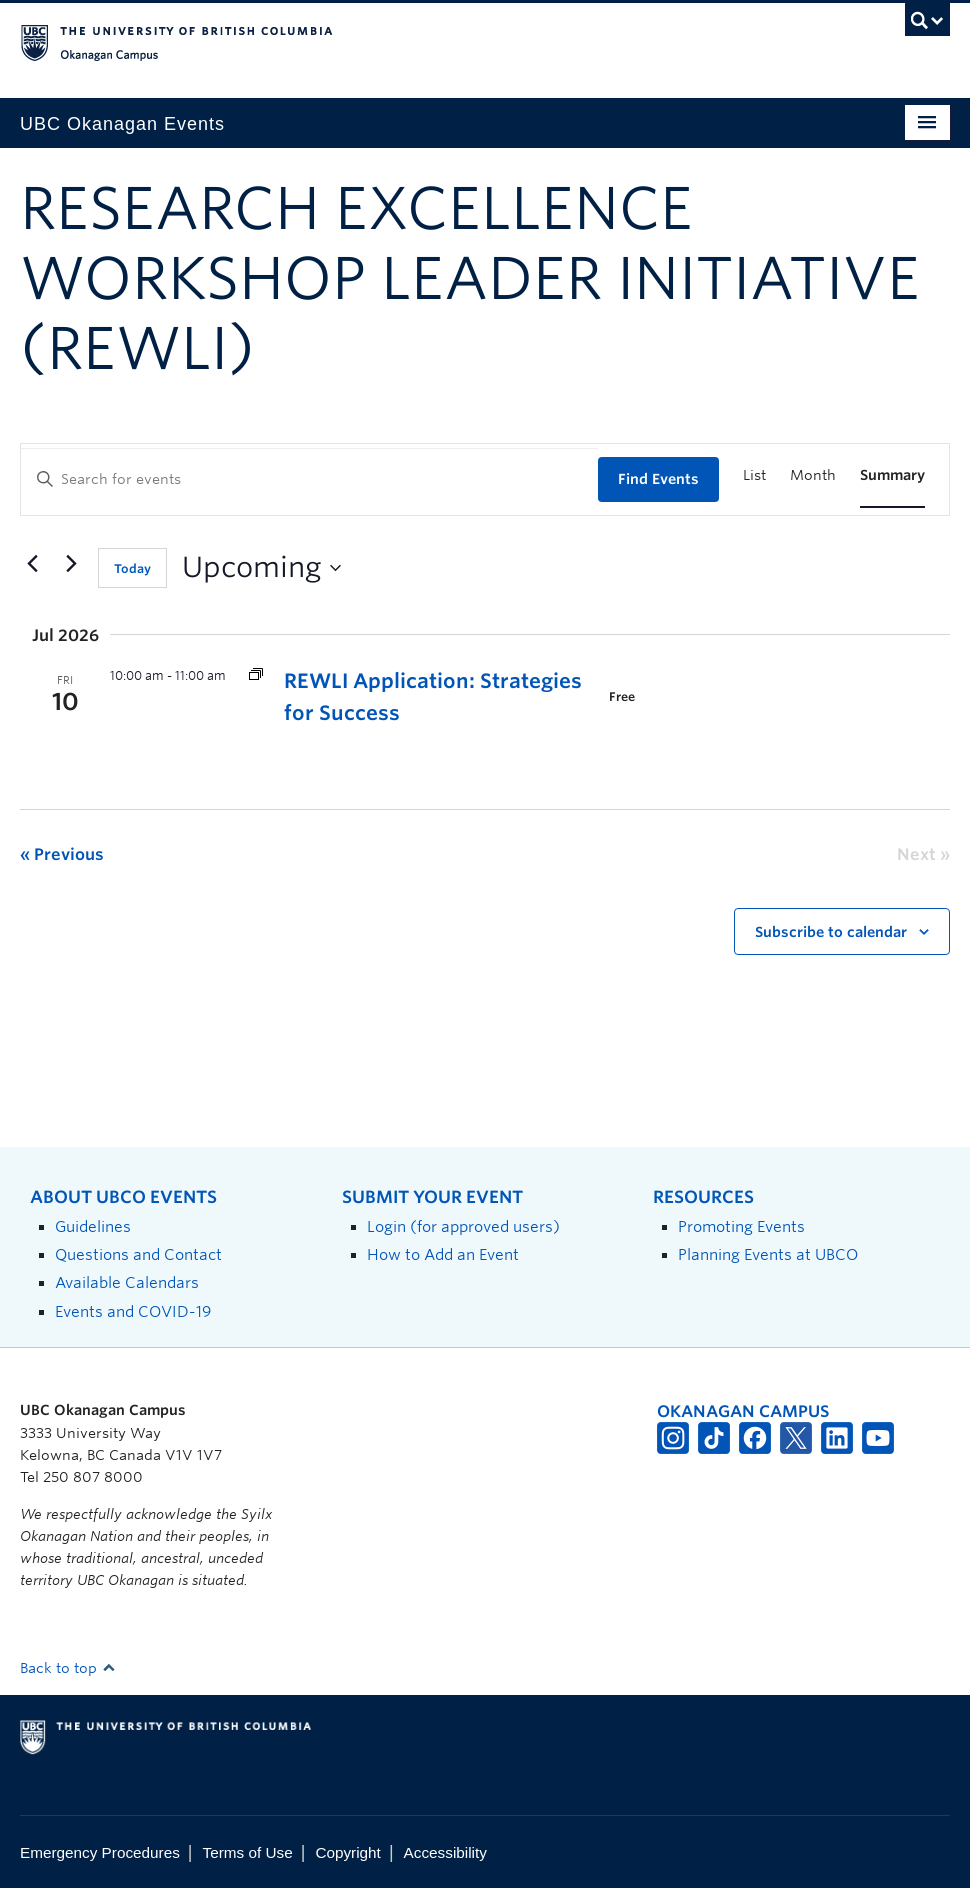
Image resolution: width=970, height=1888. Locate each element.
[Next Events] (71, 564)
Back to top (68, 1668)
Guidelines (93, 1226)
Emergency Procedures (100, 1852)
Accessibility (445, 1852)
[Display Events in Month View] (813, 475)
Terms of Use (248, 1852)
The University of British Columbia (415, 41)
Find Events (658, 479)
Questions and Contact (138, 1254)
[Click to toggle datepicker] (261, 568)
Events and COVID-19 (133, 1311)
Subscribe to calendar (831, 932)
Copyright (347, 1852)
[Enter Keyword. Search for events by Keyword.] (309, 479)
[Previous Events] (32, 564)
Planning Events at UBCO (768, 1254)
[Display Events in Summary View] (892, 475)
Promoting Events (741, 1226)
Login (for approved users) (463, 1226)
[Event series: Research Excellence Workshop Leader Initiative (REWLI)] (256, 675)
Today (132, 568)
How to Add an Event (443, 1254)
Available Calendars (127, 1282)
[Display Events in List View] (754, 475)
